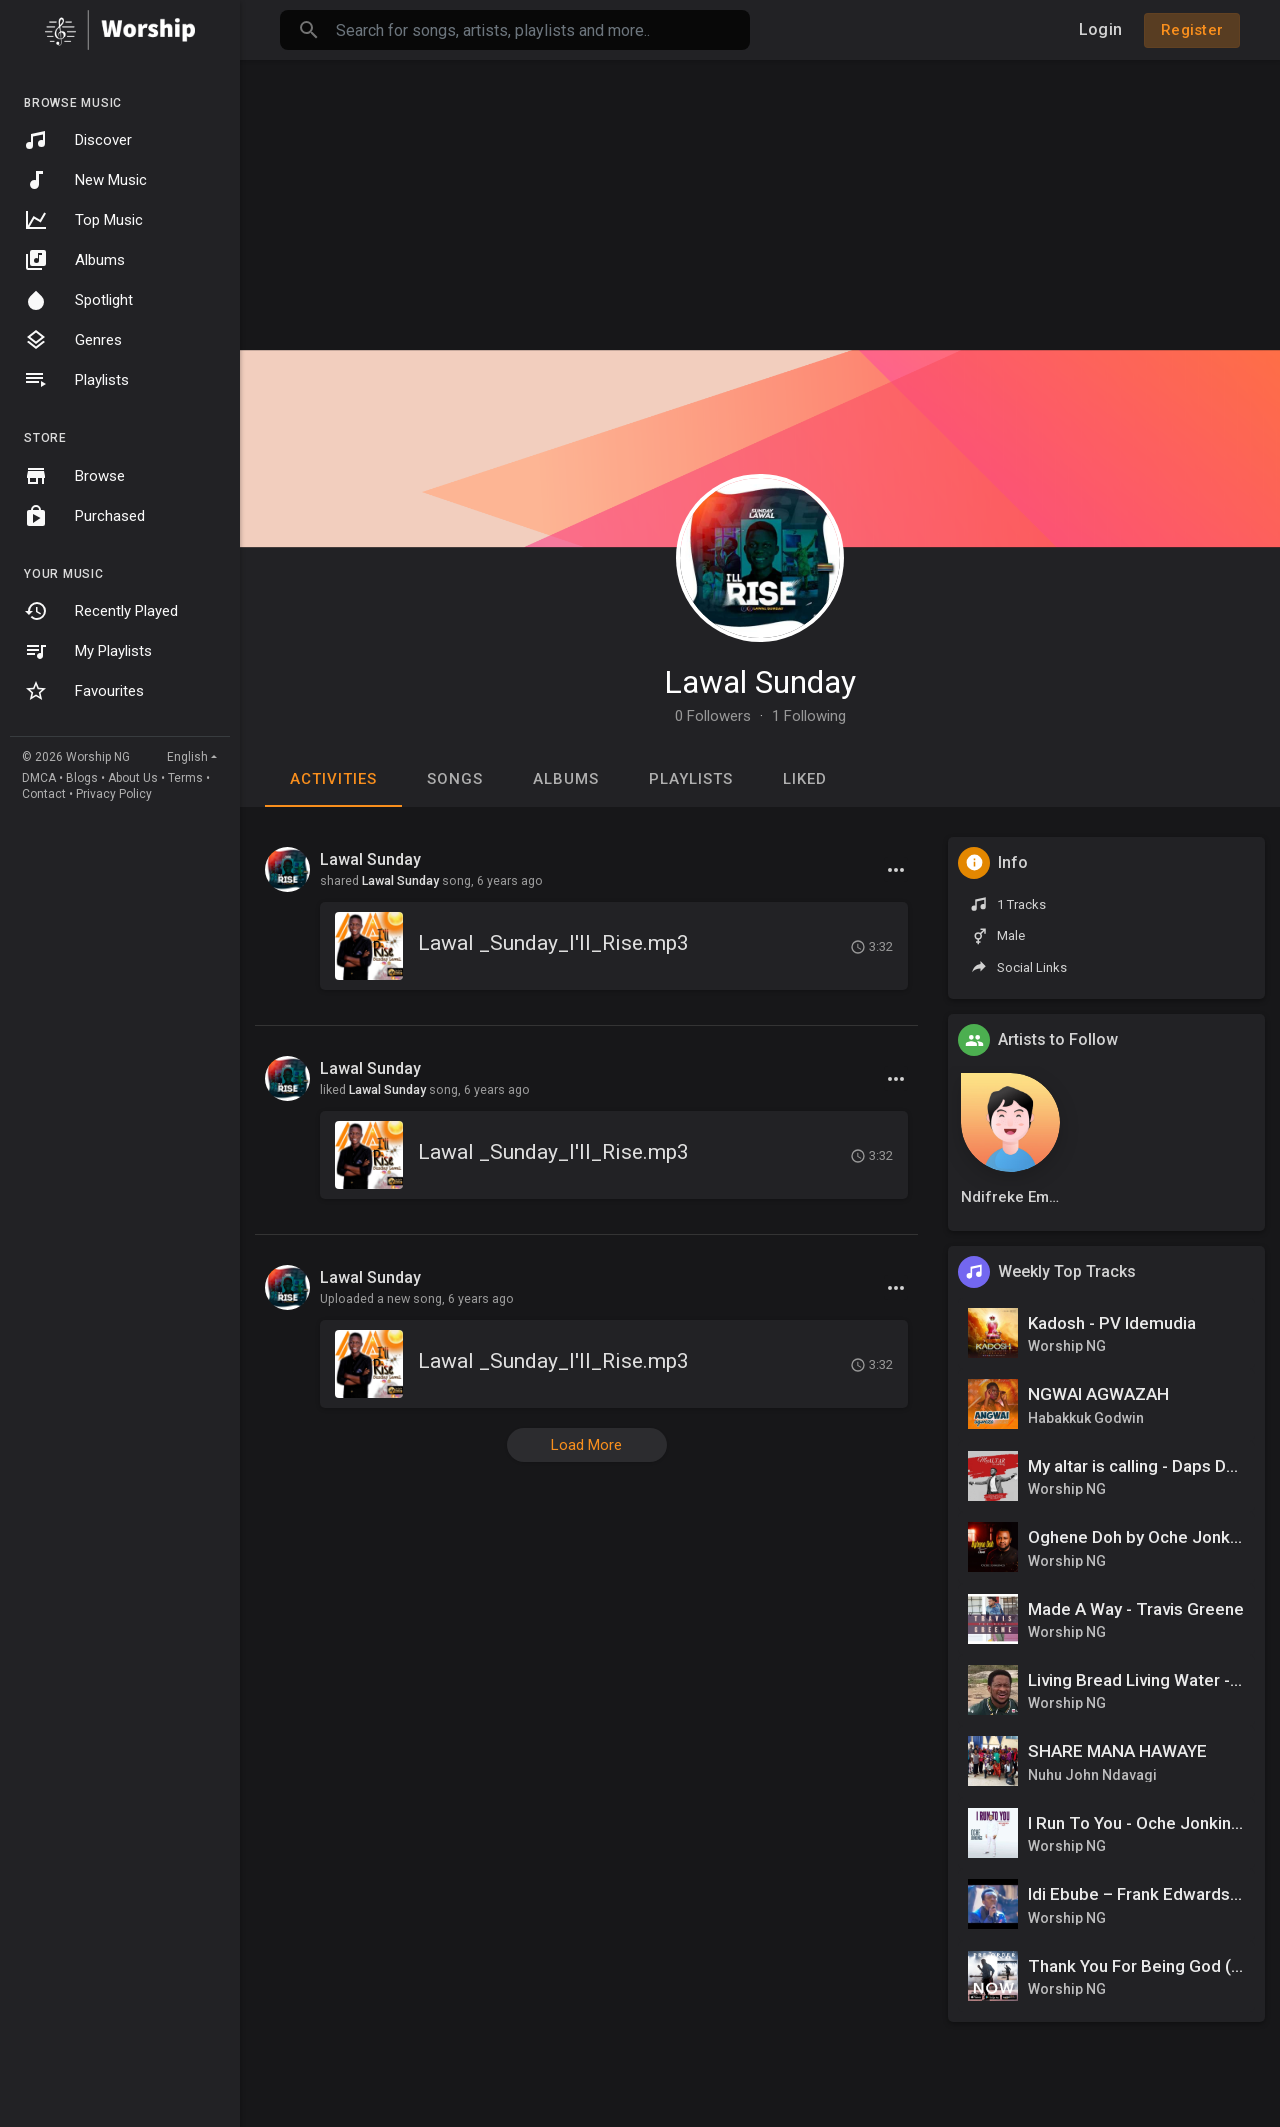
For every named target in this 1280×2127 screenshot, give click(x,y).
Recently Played (101, 611)
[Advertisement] (760, 200)
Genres (73, 340)
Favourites (84, 691)
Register (1192, 30)
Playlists (76, 380)
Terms (185, 778)
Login (1100, 29)
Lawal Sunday (760, 682)
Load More (586, 1445)
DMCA (39, 778)
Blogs (82, 778)
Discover (78, 140)
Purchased (84, 516)
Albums (74, 260)
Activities (333, 779)
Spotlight (78, 300)
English (187, 757)
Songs (455, 779)
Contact (44, 794)
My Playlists (88, 651)
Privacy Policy (114, 794)
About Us (133, 778)
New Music (85, 180)
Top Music (83, 220)
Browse (74, 476)
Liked (805, 779)
